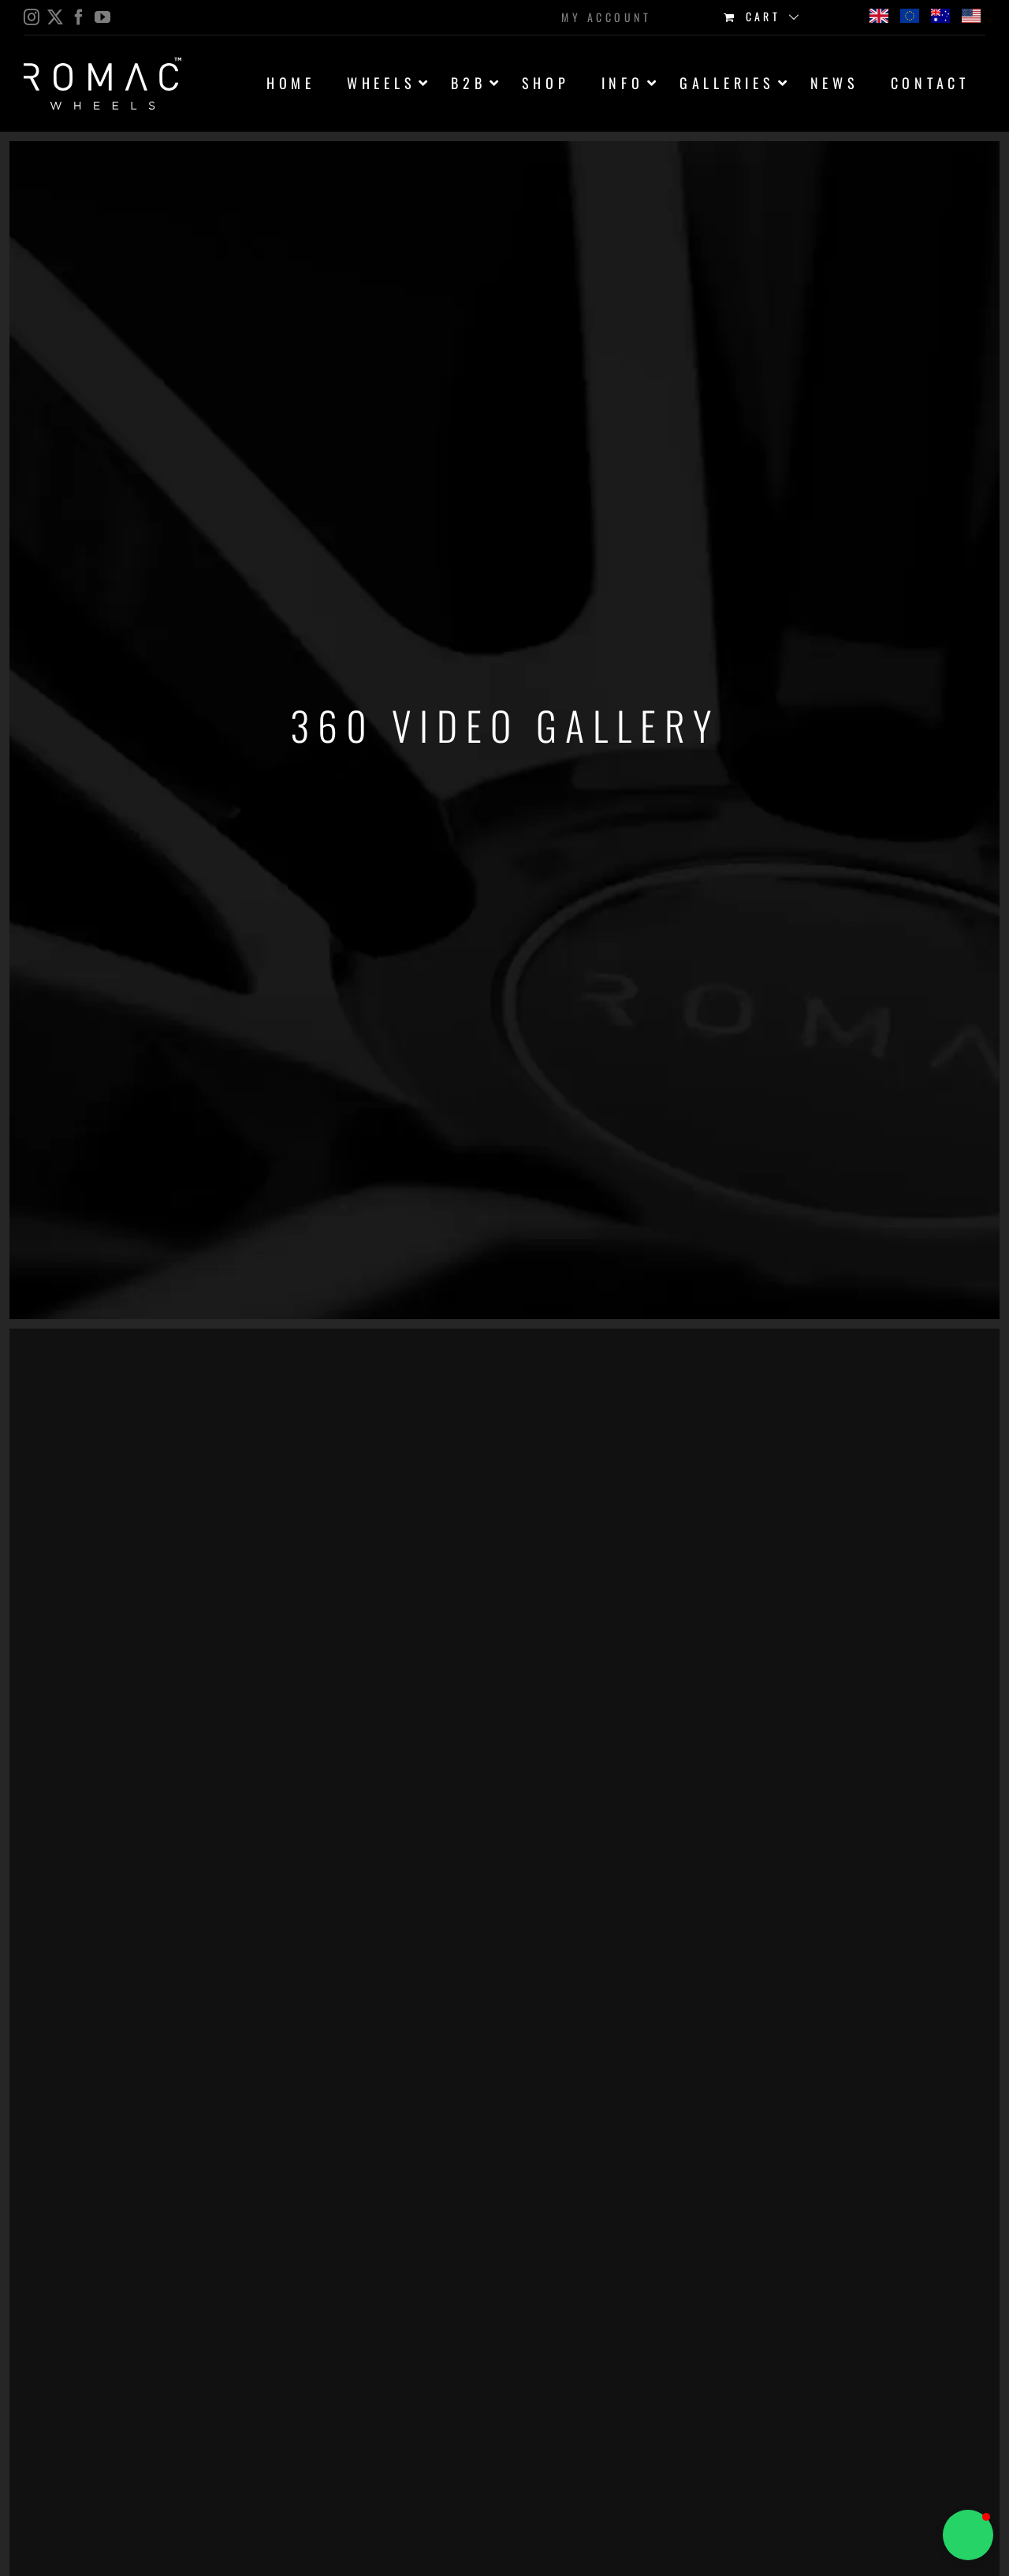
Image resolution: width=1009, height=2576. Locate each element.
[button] (968, 2535)
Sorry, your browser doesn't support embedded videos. (118, 1460)
